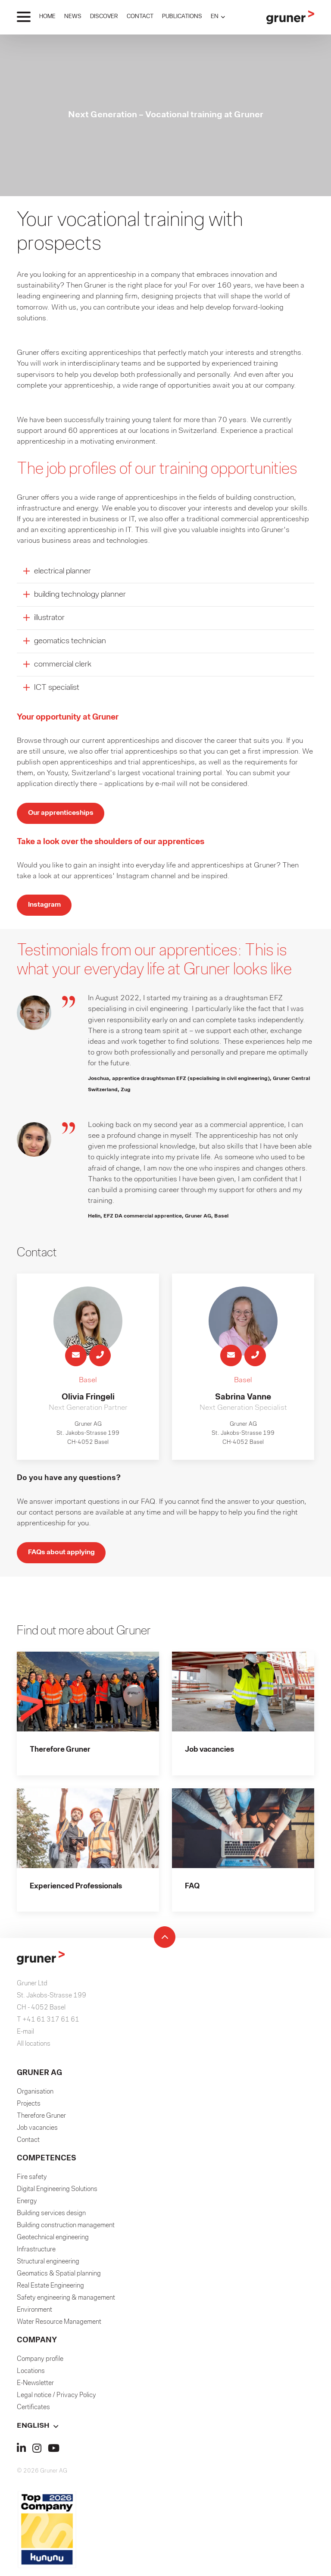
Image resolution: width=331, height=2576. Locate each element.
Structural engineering (48, 2268)
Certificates (33, 2414)
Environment (34, 2316)
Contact (28, 2147)
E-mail (25, 2038)
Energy (27, 2208)
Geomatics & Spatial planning (59, 2280)
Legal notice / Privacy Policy (56, 2402)
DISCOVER (104, 16)
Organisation (35, 2098)
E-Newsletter (35, 2390)
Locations (31, 2378)
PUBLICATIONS (182, 16)
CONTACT (140, 16)
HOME (47, 16)
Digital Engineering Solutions (57, 2196)
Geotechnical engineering (53, 2244)
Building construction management (66, 2232)
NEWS (72, 16)
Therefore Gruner (41, 2122)
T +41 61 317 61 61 (48, 2026)
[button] (218, 16)
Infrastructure (36, 2256)
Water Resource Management (59, 2329)
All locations (33, 2050)
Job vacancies (37, 2135)
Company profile (40, 2366)
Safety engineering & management (66, 2304)
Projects (29, 2110)
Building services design (51, 2220)
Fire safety (32, 2184)
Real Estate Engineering (50, 2292)
